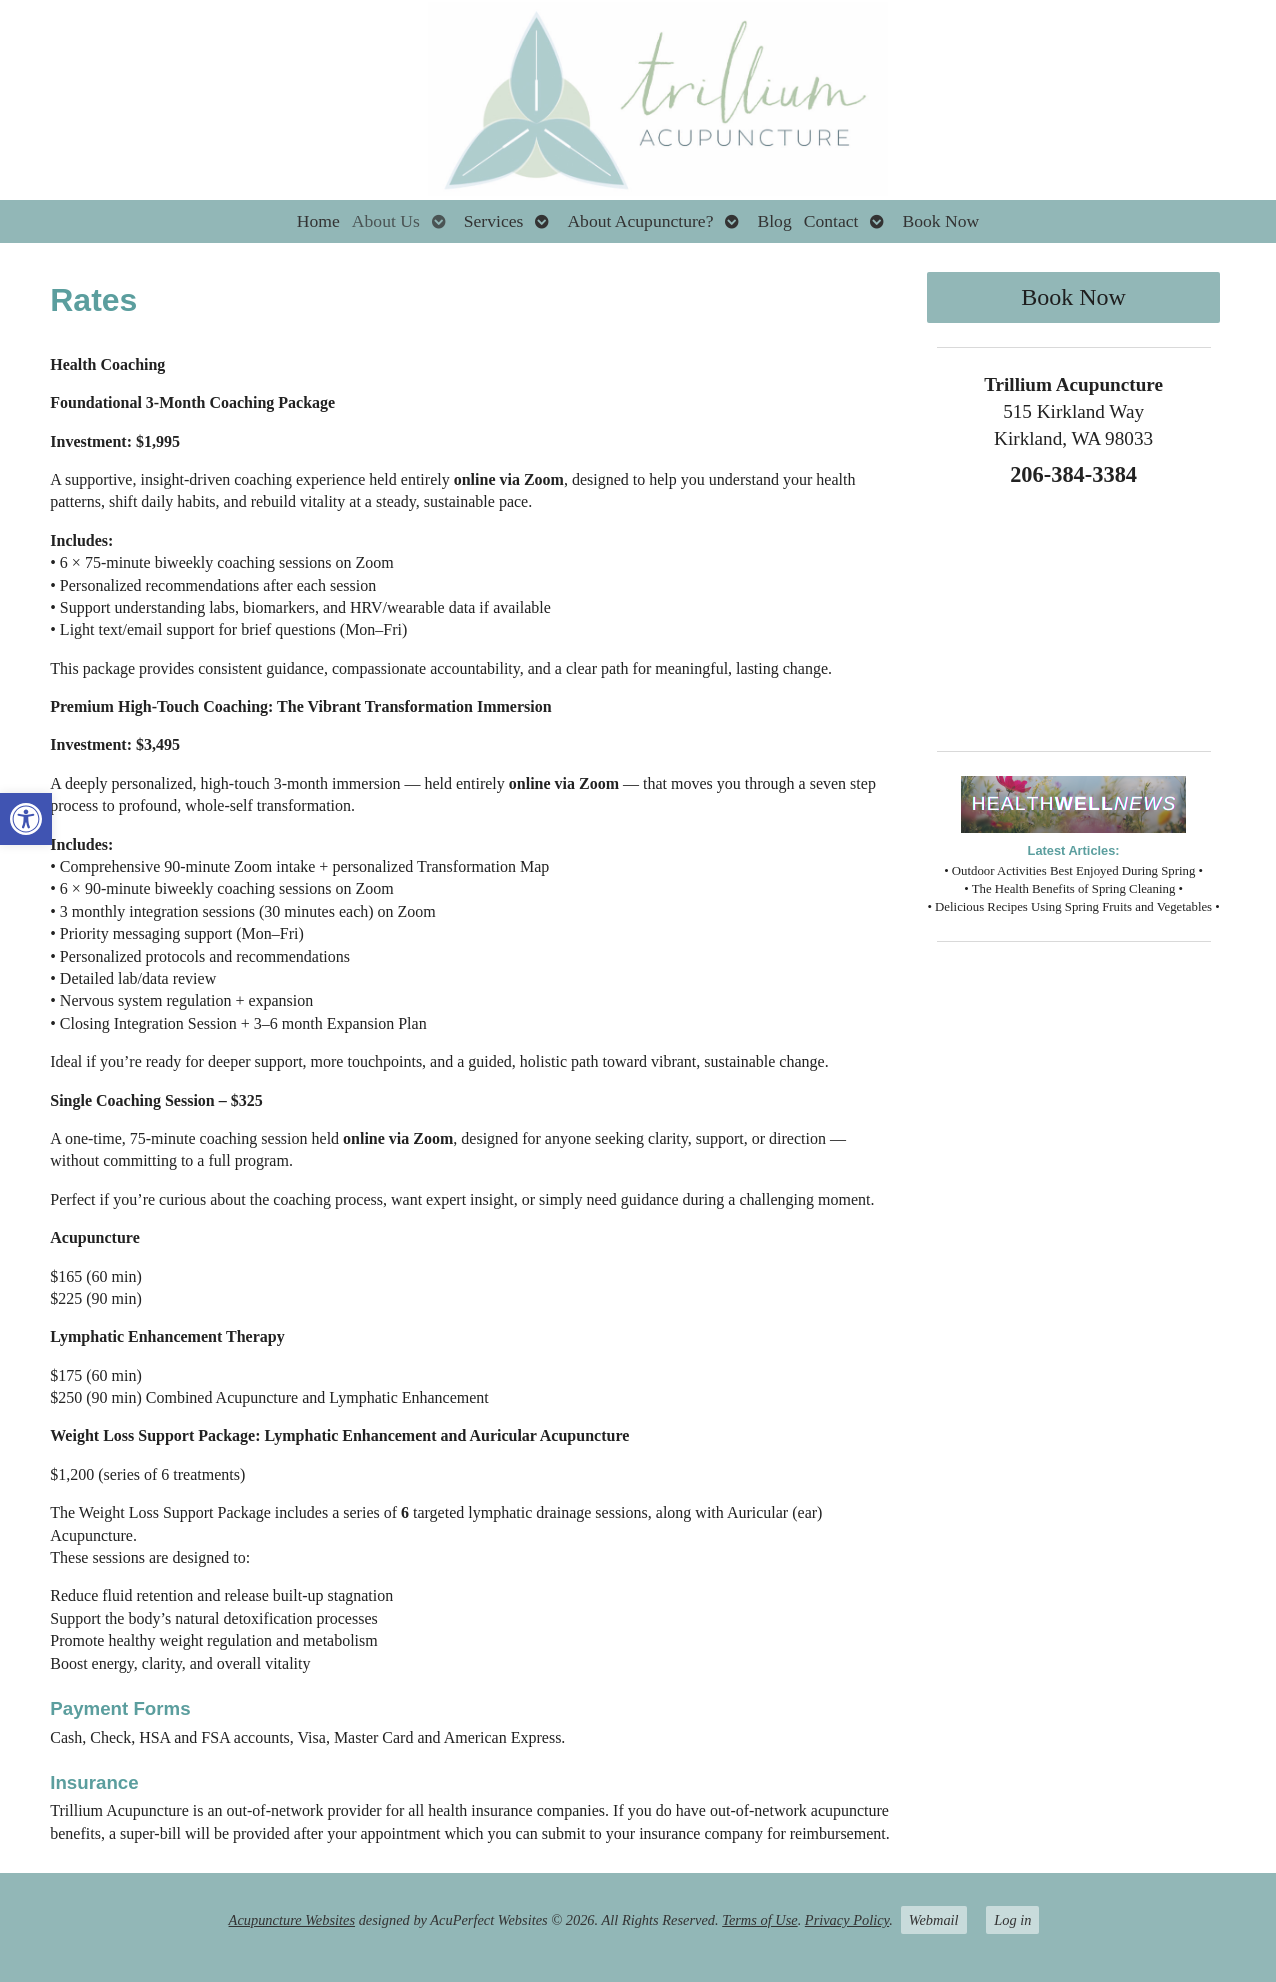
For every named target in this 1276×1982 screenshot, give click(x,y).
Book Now (940, 221)
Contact (831, 221)
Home (318, 221)
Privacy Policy (847, 1920)
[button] (26, 819)
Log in (1012, 1920)
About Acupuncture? (640, 221)
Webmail (934, 1920)
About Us (386, 221)
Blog (774, 221)
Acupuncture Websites (292, 1920)
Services (494, 221)
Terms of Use (759, 1920)
